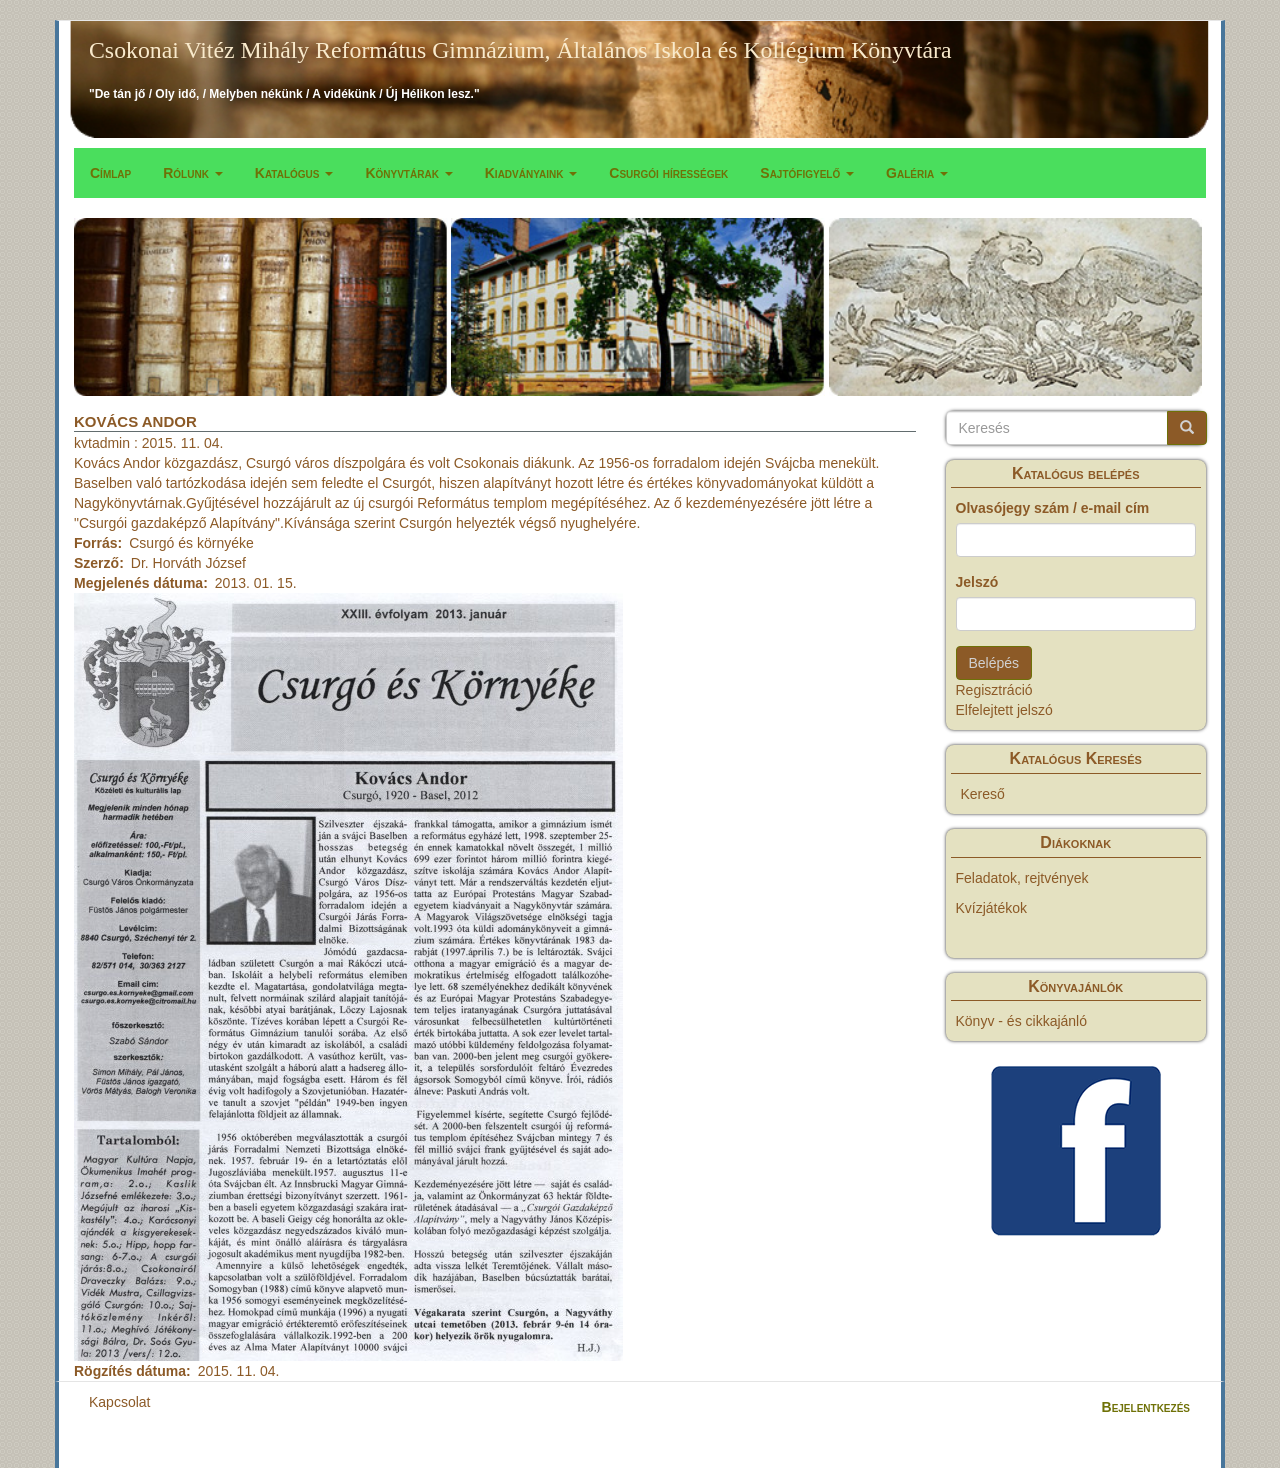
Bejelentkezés (1146, 1407)
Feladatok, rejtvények (1022, 878)
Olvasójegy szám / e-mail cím (1053, 508)
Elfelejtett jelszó (1004, 710)
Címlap (110, 173)
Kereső (983, 794)
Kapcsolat (119, 1402)
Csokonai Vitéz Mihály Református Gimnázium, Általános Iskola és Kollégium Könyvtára (520, 50)
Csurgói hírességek (668, 173)
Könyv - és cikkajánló (1022, 1021)
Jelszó (977, 582)
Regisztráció (994, 690)
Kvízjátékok (992, 908)
